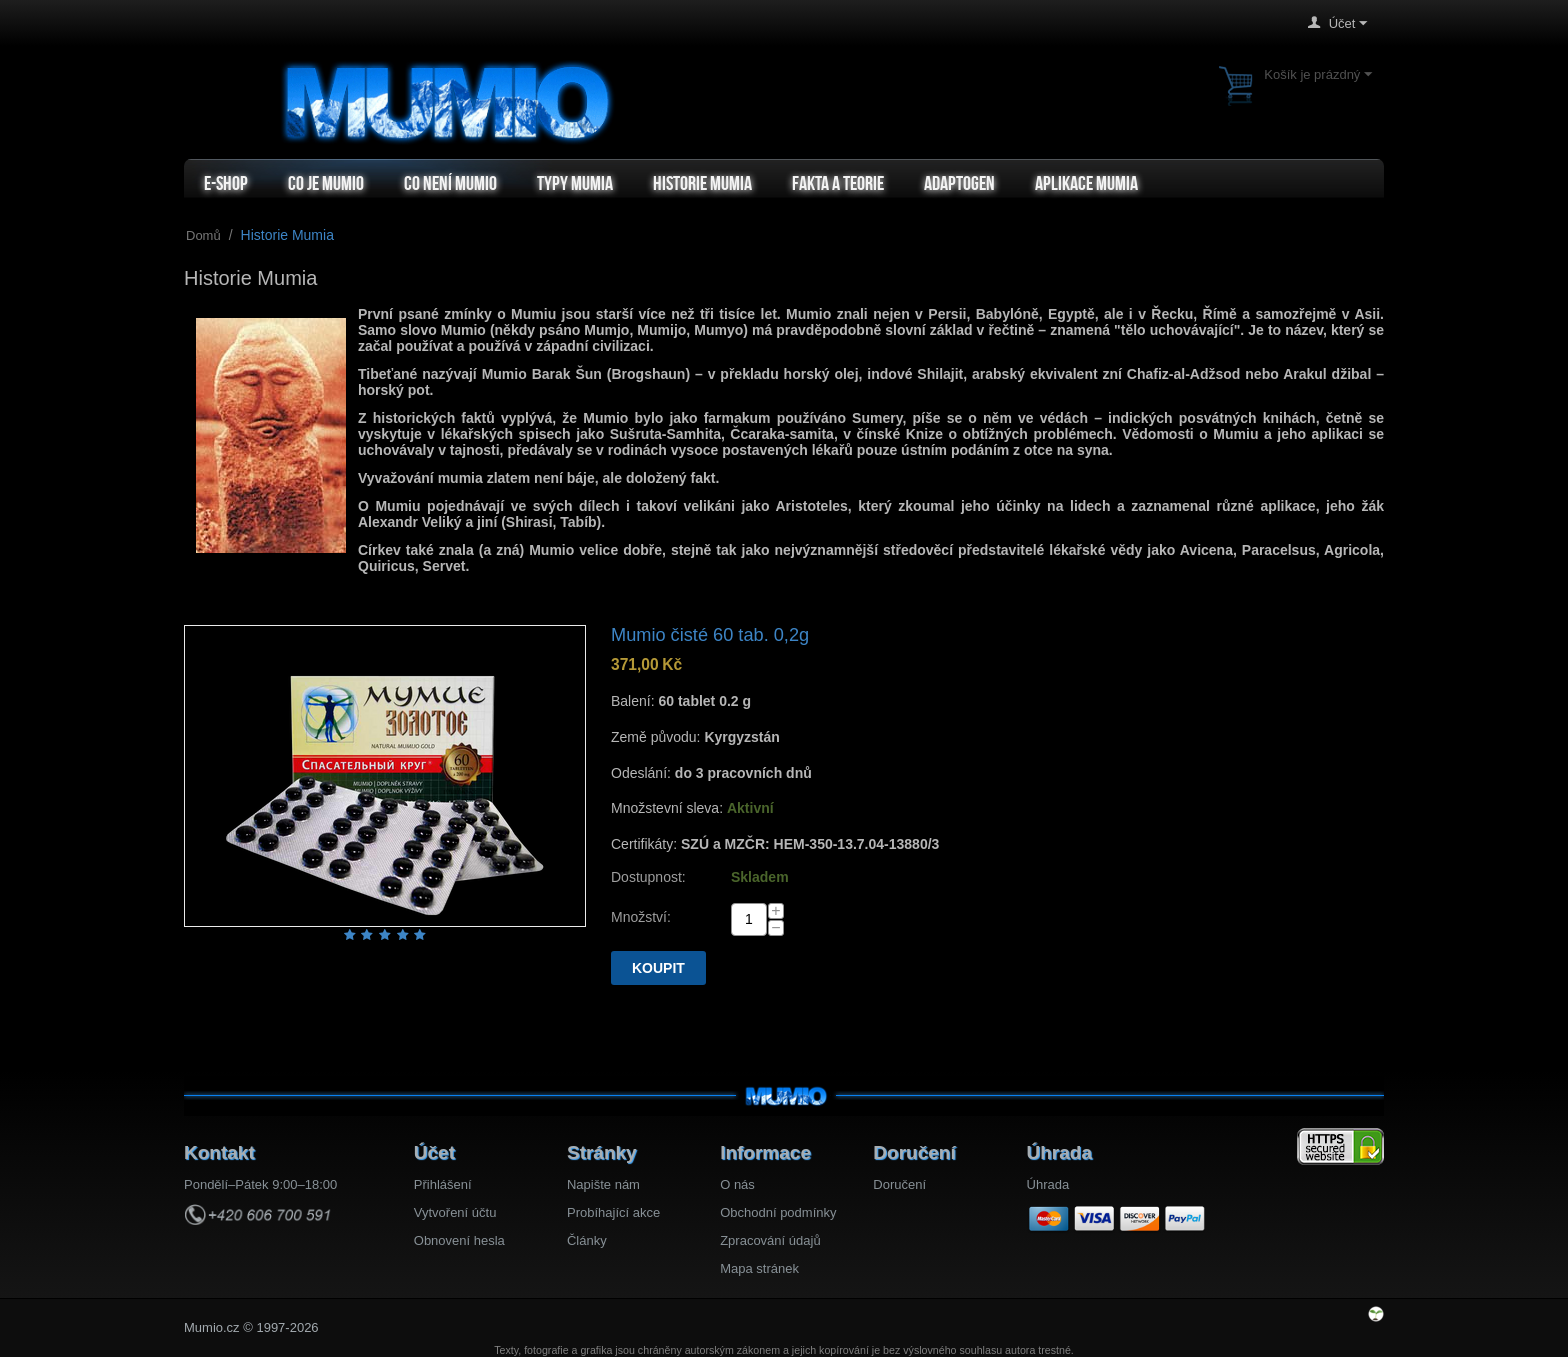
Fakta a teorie (838, 183)
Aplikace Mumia (1086, 183)
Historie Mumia (702, 183)
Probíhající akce (613, 1212)
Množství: (641, 917)
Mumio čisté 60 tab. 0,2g (710, 635)
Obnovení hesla (459, 1240)
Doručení (899, 1184)
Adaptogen (959, 183)
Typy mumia (575, 183)
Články (587, 1240)
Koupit (658, 968)
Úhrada (1048, 1184)
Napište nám (603, 1184)
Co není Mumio (450, 183)
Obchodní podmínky (778, 1212)
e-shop (226, 183)
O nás (737, 1184)
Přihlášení (443, 1184)
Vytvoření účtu (455, 1212)
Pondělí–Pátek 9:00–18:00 (260, 1184)
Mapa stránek (759, 1268)
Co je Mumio (326, 183)
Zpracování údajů (770, 1240)
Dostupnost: (648, 877)
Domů (203, 235)
